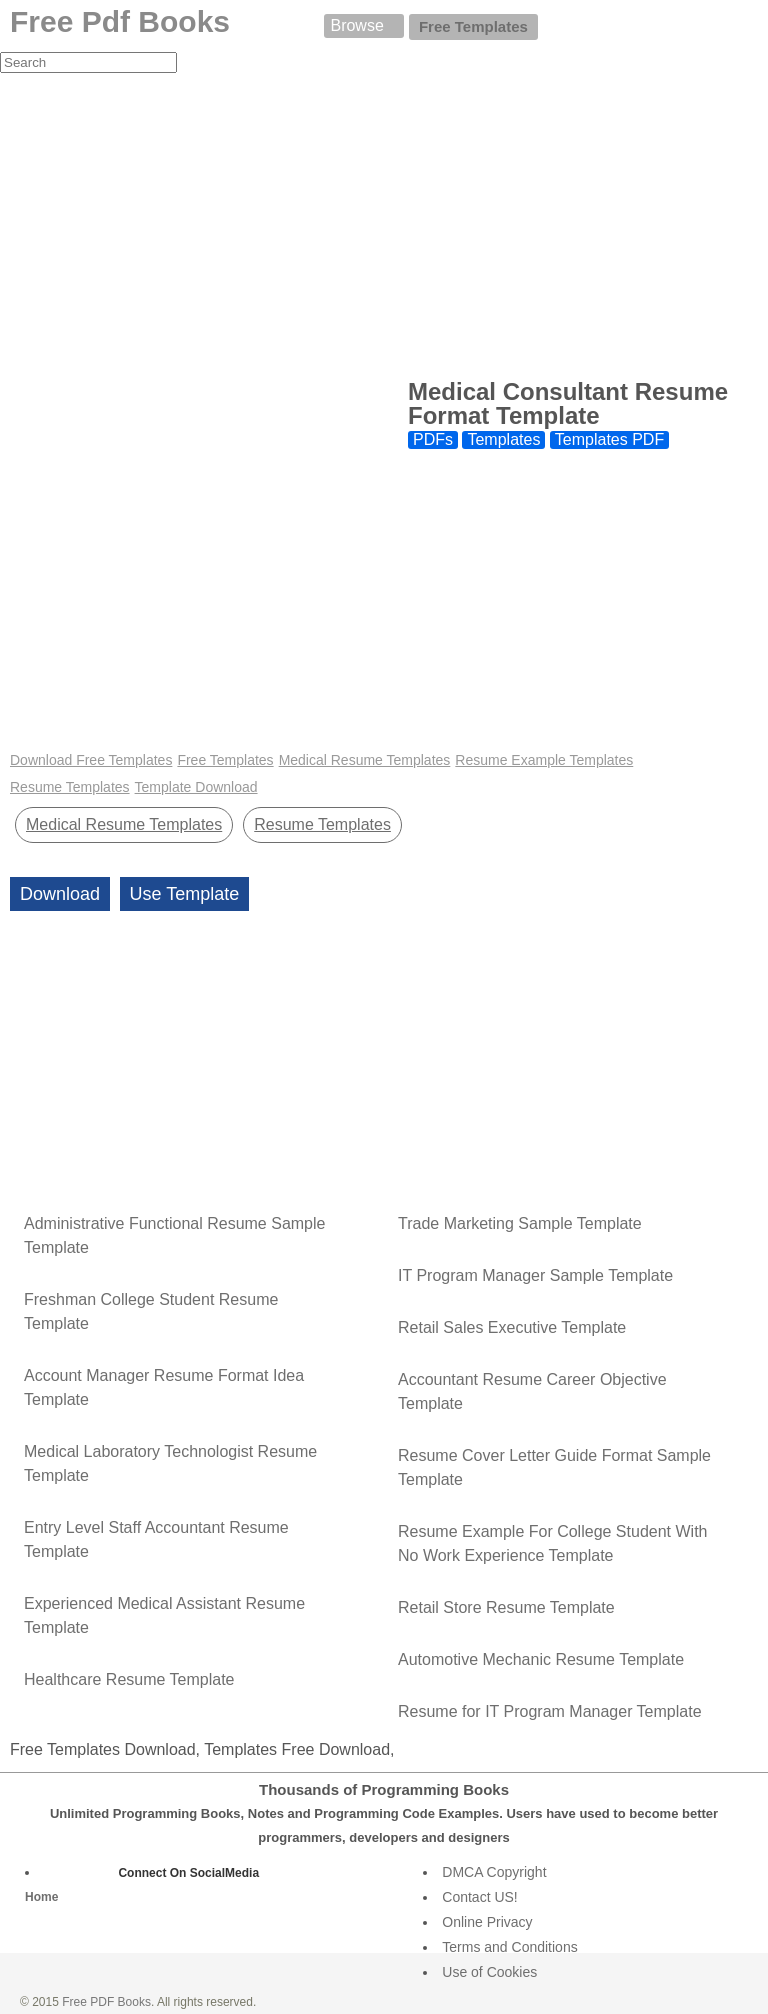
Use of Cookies (489, 1972)
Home (41, 1897)
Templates (503, 439)
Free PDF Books (106, 2002)
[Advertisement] (384, 224)
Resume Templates (70, 787)
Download (60, 894)
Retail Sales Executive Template (512, 1327)
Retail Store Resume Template (506, 1607)
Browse (356, 25)
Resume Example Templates (544, 760)
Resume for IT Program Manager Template (550, 1711)
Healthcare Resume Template (129, 1679)
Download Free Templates (91, 760)
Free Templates (473, 26)
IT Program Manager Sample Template (535, 1275)
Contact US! (479, 1897)
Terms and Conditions (509, 1947)
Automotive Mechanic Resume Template (541, 1659)
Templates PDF (609, 439)
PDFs (433, 439)
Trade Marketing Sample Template (520, 1223)
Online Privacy (487, 1922)
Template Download (196, 787)
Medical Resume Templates (365, 760)
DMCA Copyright (494, 1872)
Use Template (185, 894)
